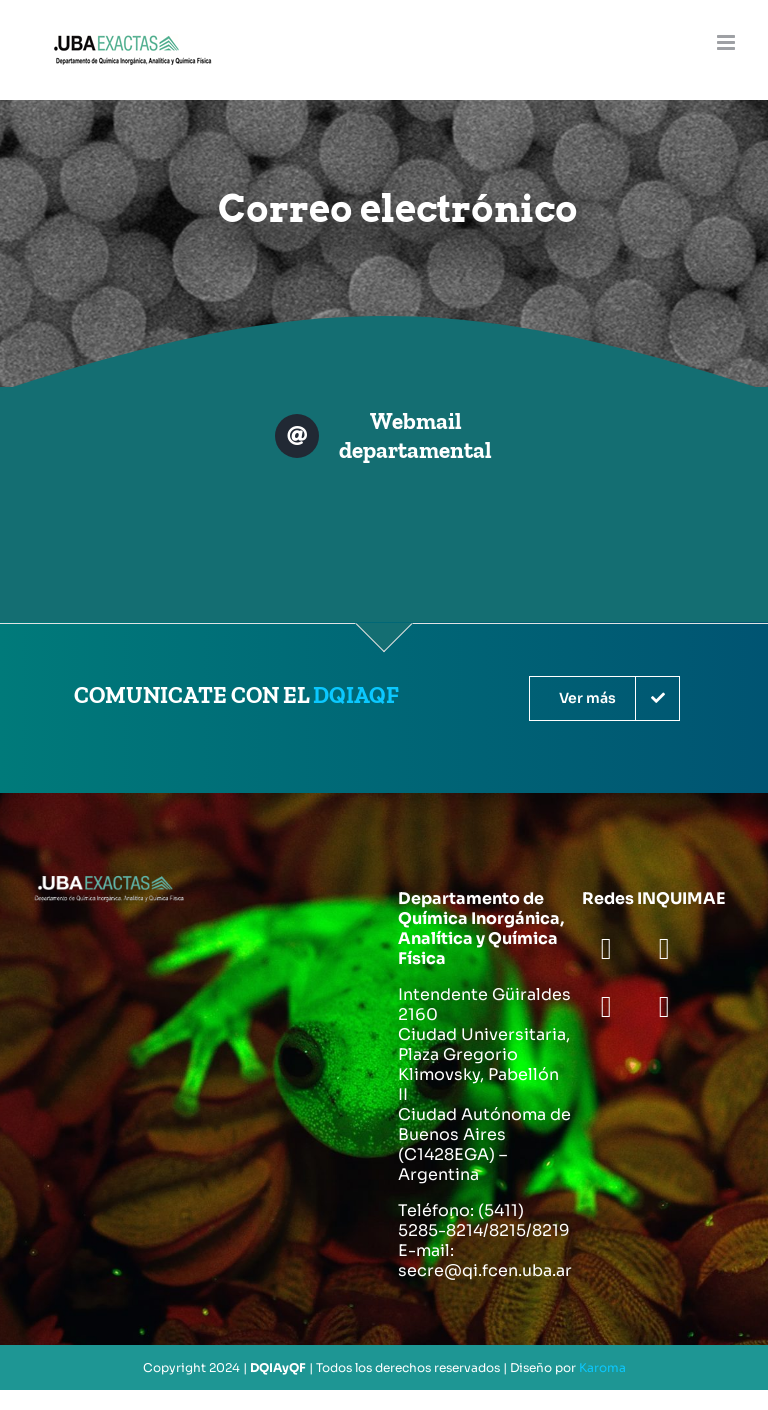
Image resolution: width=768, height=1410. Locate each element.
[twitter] (664, 949)
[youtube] (664, 1007)
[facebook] (606, 949)
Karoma (602, 1367)
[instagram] (606, 1007)
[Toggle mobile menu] (727, 42)
